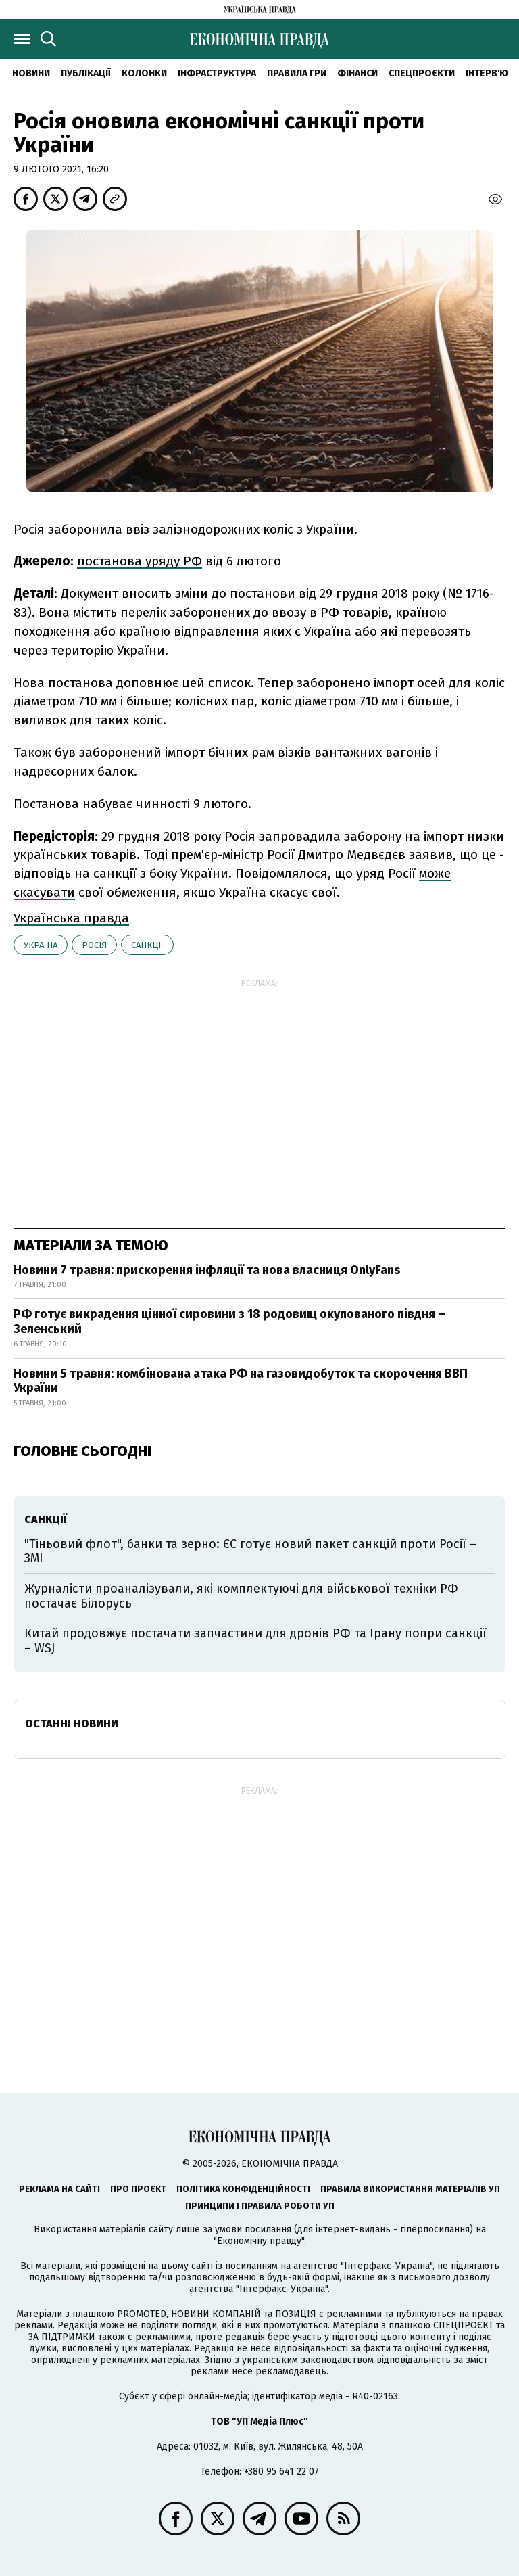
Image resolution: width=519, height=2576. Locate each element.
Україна (40, 945)
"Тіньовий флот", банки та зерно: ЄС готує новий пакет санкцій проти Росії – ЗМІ (250, 1551)
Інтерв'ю (487, 73)
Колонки (144, 73)
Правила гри (296, 73)
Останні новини (71, 1723)
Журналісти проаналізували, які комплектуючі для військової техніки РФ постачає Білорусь (241, 1596)
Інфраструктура (217, 73)
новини (31, 73)
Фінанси (357, 73)
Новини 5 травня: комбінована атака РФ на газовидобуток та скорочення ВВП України (241, 1381)
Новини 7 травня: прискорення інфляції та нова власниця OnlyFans (207, 1270)
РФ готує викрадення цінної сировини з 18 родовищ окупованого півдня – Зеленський (229, 1321)
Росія (94, 945)
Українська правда (71, 918)
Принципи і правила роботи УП (260, 2206)
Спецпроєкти (422, 73)
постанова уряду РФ (139, 561)
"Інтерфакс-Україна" (386, 2266)
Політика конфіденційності (243, 2189)
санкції (147, 945)
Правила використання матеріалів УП (410, 2189)
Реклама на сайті (59, 2189)
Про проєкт (138, 2189)
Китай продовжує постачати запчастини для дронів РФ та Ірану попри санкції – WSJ (255, 1641)
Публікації (86, 73)
